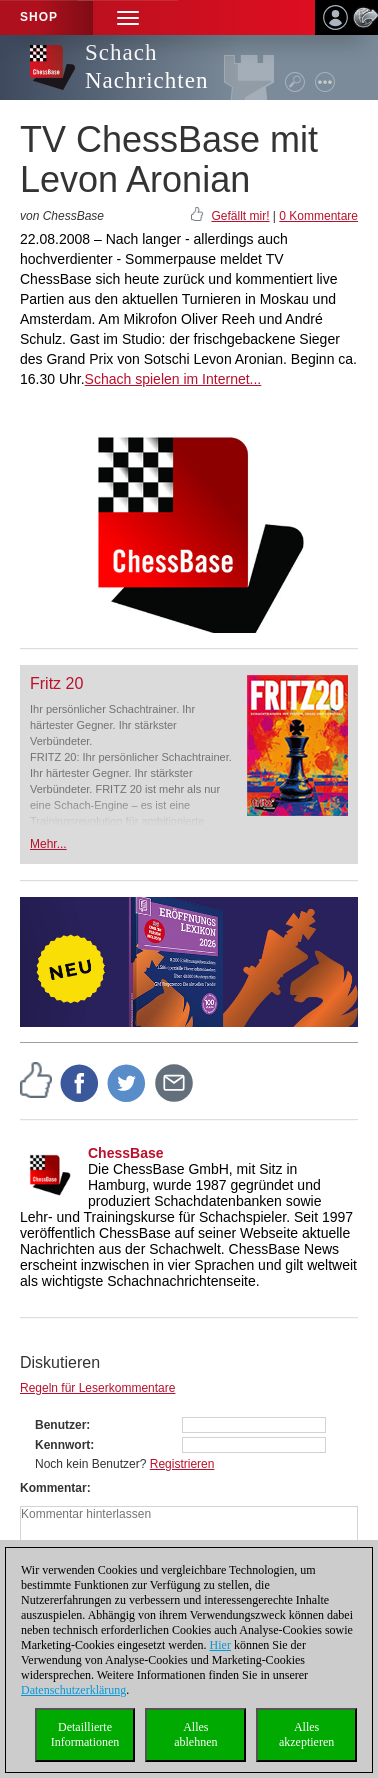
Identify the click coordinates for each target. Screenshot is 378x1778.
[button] (128, 17)
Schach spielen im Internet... (173, 379)
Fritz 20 (56, 683)
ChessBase (126, 1153)
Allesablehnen (195, 1734)
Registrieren (182, 1464)
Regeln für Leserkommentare (97, 1388)
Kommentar (53, 1488)
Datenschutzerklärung (73, 1690)
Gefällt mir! (240, 216)
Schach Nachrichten (146, 66)
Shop (39, 17)
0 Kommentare (318, 216)
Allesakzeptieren (306, 1734)
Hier (220, 1645)
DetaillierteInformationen (85, 1734)
